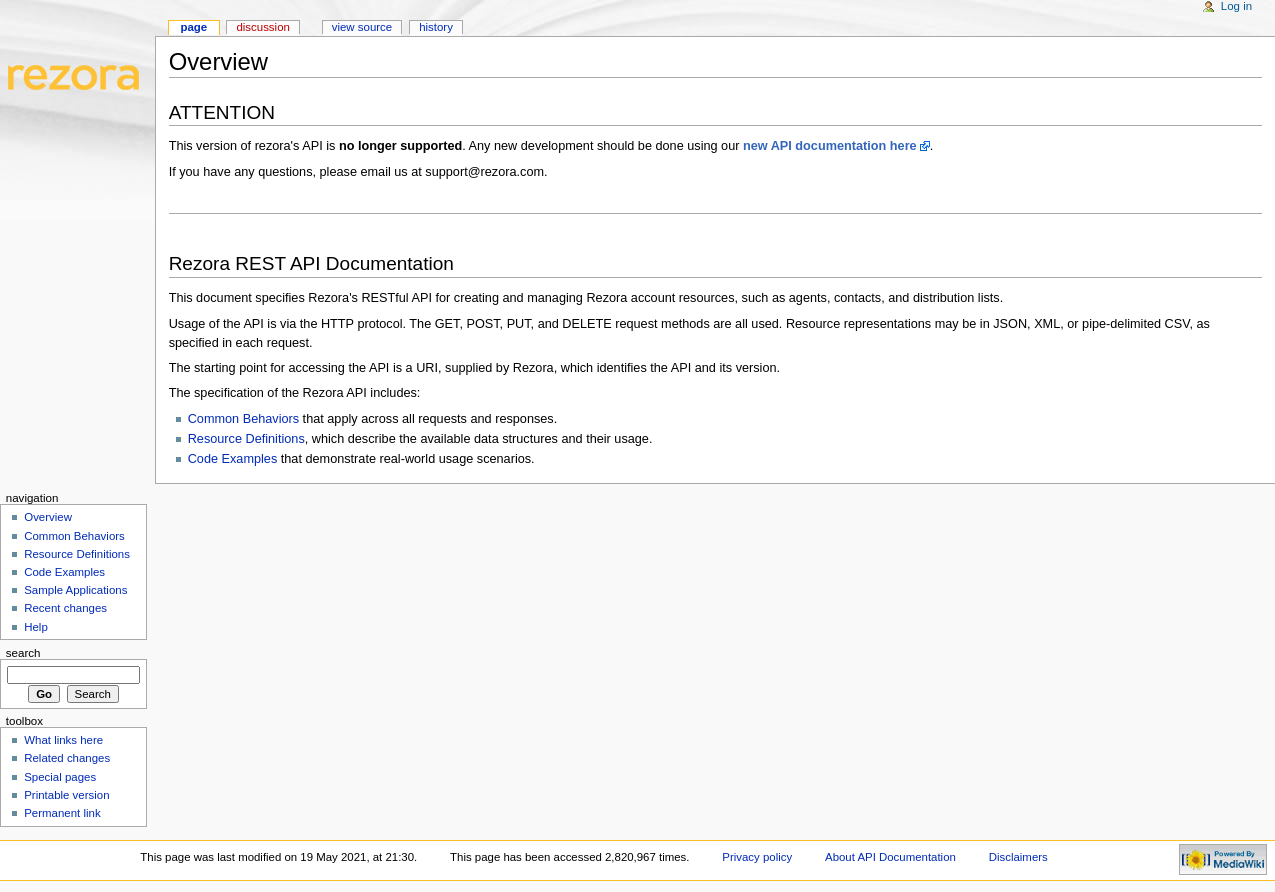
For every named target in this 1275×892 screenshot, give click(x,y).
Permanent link (62, 813)
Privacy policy (757, 857)
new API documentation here (830, 146)
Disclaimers (1018, 857)
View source (362, 27)
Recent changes (65, 608)
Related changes (67, 758)
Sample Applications (75, 590)
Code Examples (233, 459)
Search (23, 653)
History (436, 27)
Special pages (60, 777)
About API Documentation (890, 857)
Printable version (66, 795)
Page (193, 27)
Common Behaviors (243, 419)
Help (36, 627)
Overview (48, 517)
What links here (63, 740)
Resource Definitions (246, 439)
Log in (1236, 6)
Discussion (262, 27)
